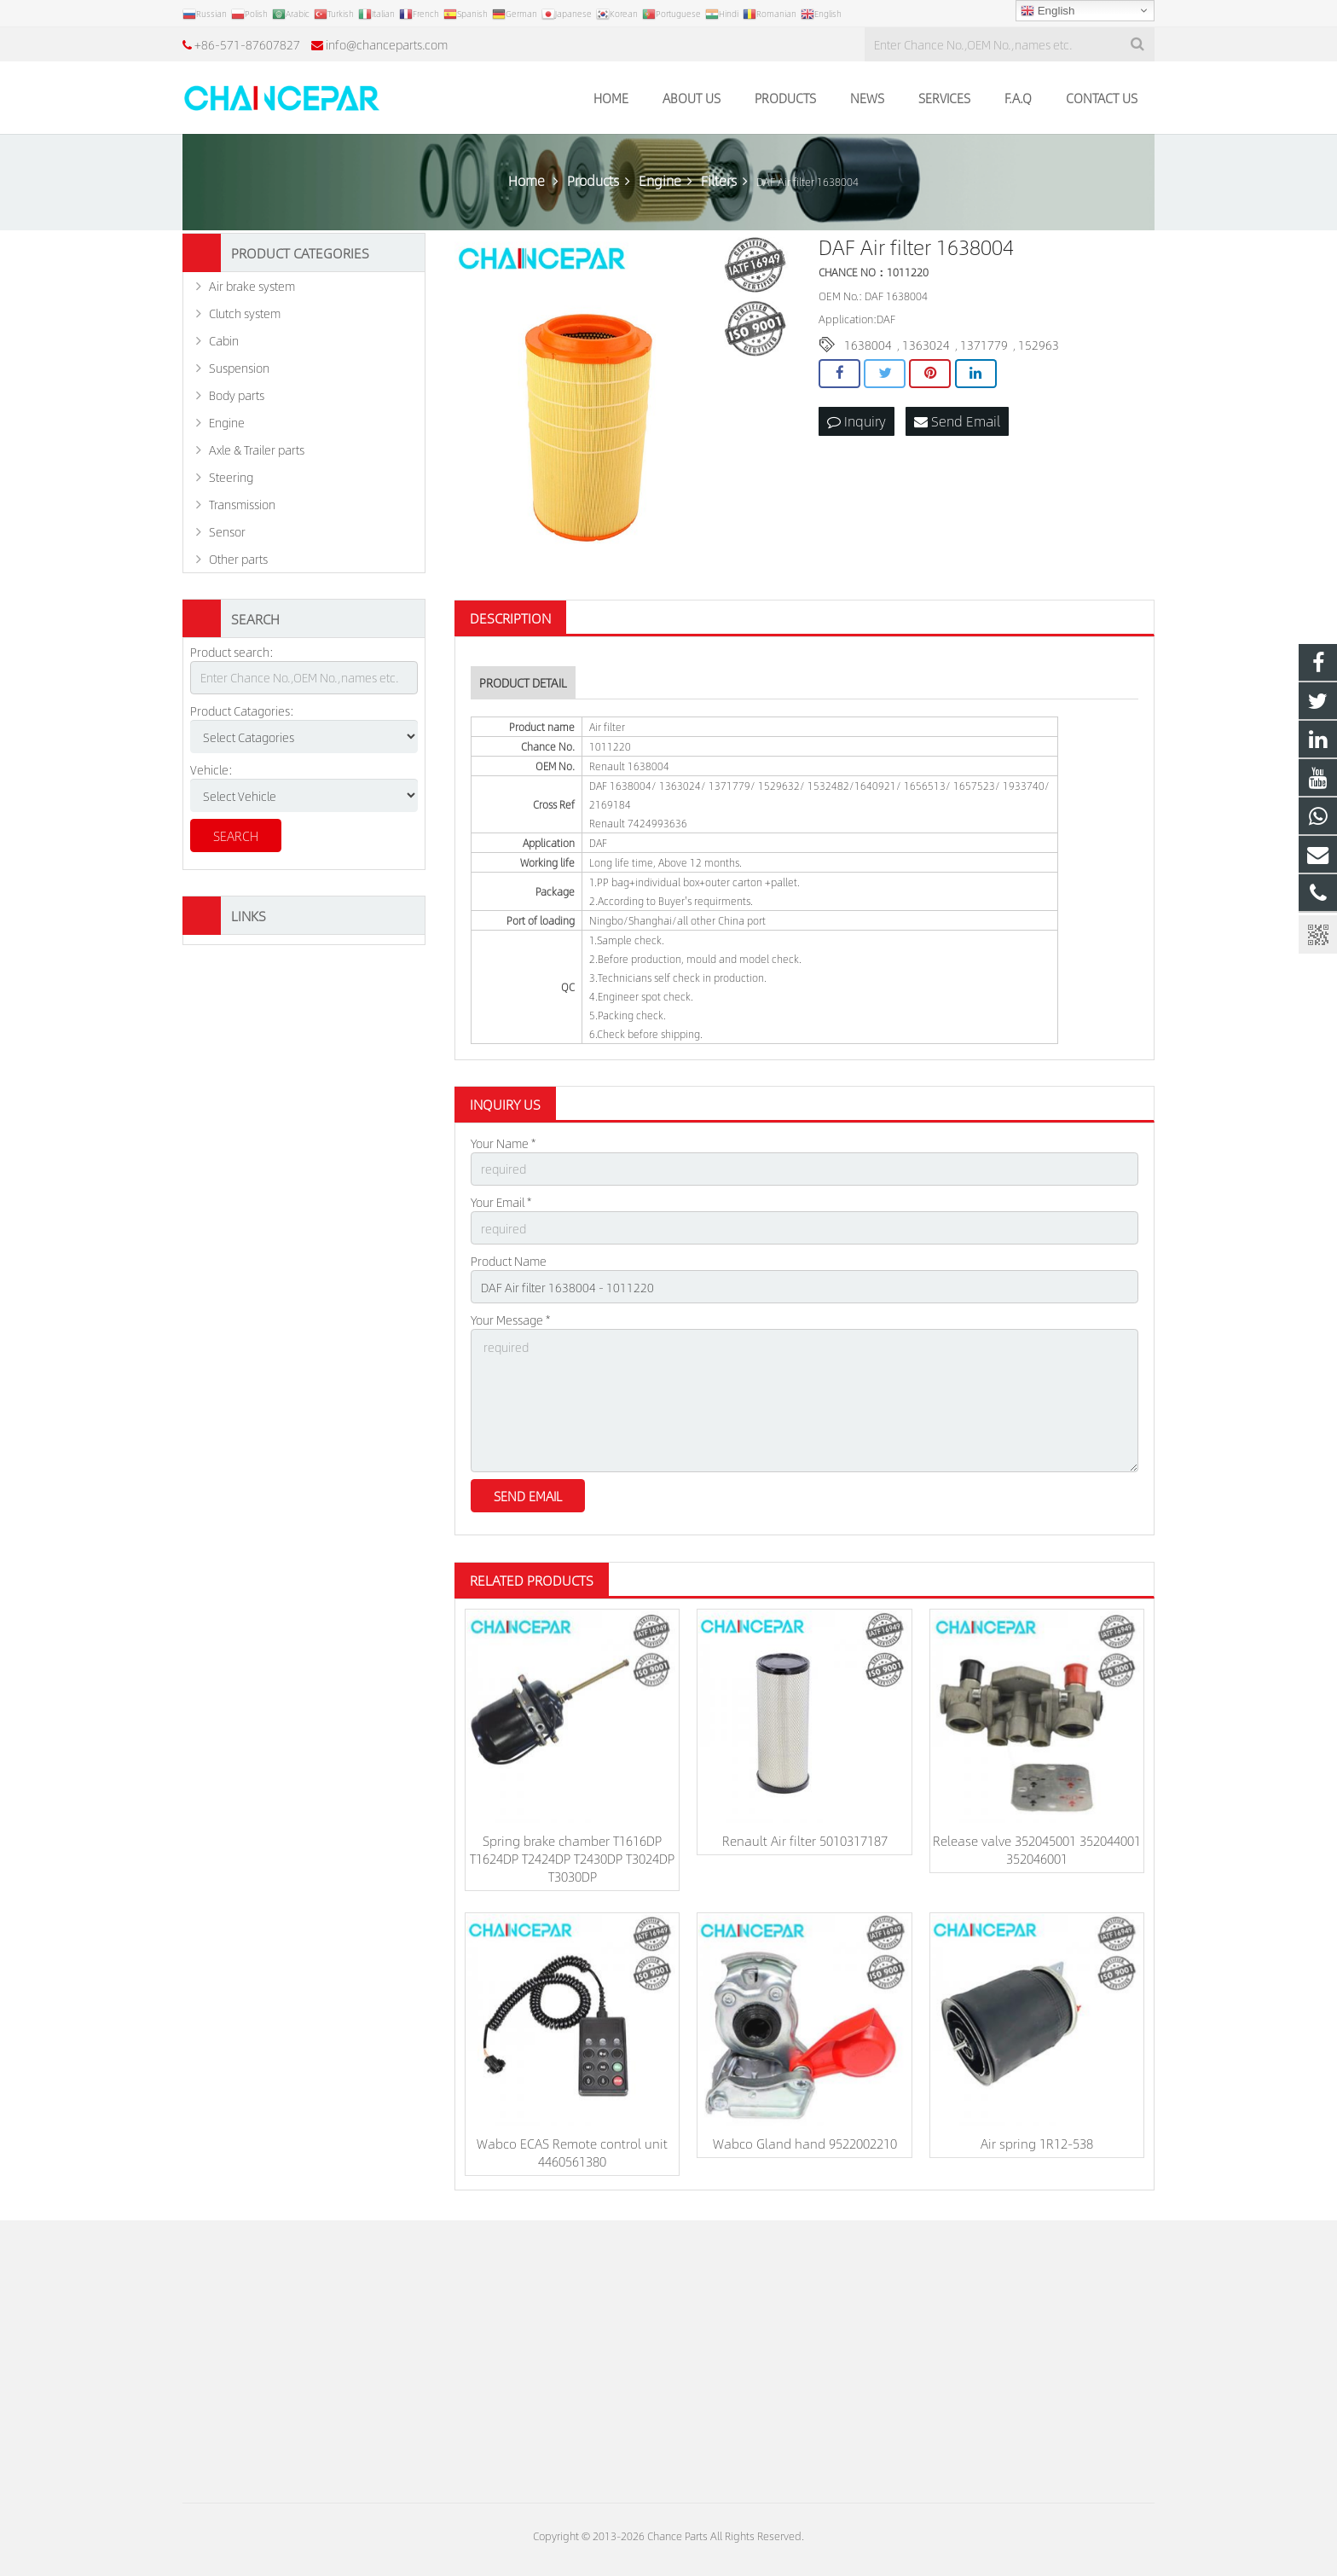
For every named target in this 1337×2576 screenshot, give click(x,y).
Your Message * (510, 1319)
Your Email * (501, 1201)
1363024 (926, 344)
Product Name (509, 1260)
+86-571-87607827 (247, 44)
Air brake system (252, 285)
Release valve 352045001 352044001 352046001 (1037, 1849)
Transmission (242, 504)
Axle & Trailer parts (256, 449)
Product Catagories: (242, 710)
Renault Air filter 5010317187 (805, 1840)
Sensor (227, 531)
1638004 (868, 344)
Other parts (238, 558)
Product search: (232, 651)
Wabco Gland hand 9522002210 (805, 2143)
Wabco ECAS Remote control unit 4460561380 (572, 2152)
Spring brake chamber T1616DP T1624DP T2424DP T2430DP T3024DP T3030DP (572, 1858)
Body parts (236, 395)
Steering (231, 476)
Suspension (239, 367)
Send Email (957, 421)
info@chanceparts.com (387, 44)
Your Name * (503, 1143)
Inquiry (856, 421)
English (1047, 11)
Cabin (224, 340)
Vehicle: (211, 769)
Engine (227, 422)
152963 (1038, 344)
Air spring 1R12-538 (1037, 2143)
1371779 (984, 344)
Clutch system (245, 313)
